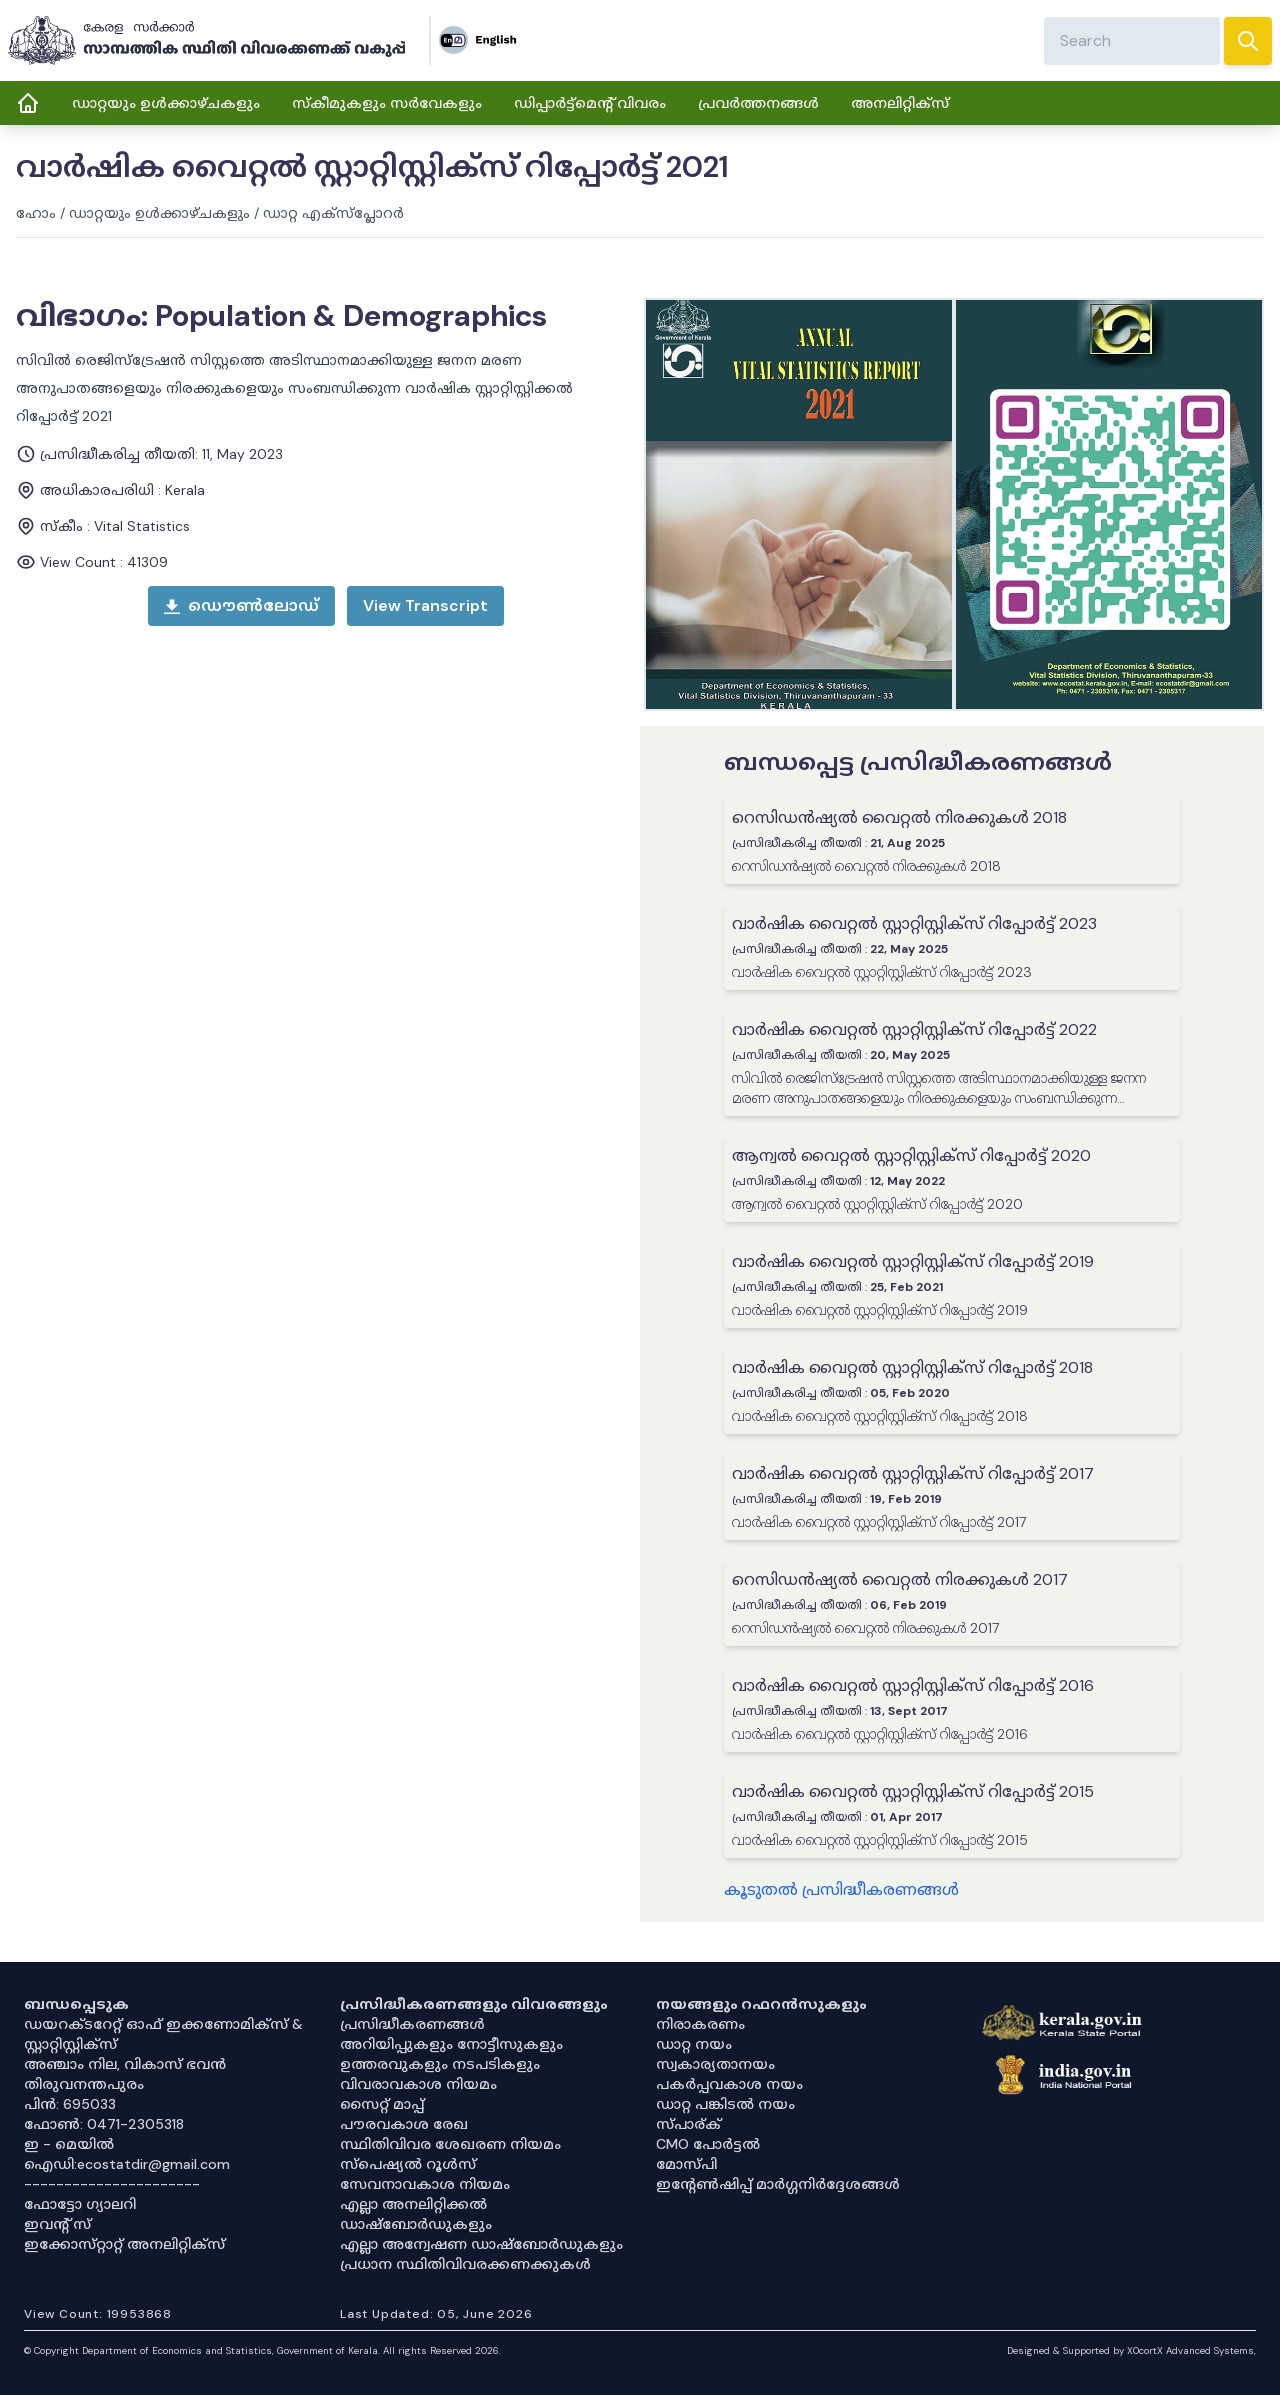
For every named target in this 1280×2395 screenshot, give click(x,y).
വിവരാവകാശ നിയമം (418, 2084)
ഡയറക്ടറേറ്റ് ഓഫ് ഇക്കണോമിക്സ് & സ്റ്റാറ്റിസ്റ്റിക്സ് (163, 2034)
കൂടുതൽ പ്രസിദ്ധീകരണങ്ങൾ (841, 1889)
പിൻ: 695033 (70, 2104)
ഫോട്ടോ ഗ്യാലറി (80, 2204)
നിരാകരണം (700, 2024)
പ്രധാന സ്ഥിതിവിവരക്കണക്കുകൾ (465, 2264)
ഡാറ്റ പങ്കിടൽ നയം (725, 2104)
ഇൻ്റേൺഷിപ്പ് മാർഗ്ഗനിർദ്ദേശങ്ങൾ (778, 2184)
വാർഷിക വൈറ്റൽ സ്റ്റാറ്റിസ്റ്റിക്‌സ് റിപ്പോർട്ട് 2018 (912, 1367)
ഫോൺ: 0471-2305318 (104, 2124)
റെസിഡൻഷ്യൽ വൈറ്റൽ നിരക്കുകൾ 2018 (899, 817)
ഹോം (36, 213)
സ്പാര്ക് (688, 2124)
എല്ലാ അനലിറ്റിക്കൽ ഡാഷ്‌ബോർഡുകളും (416, 2214)
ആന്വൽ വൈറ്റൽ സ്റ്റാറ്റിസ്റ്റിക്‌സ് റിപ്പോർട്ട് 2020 (911, 1155)
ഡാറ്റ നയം (694, 2044)
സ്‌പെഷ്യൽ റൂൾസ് (408, 2164)
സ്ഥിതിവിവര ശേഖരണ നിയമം (450, 2144)
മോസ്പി (686, 2164)
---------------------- (112, 2184)
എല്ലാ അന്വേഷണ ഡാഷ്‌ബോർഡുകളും (481, 2244)
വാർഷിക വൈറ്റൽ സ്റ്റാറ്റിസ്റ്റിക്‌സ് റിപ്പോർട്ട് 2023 (914, 923)
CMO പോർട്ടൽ (708, 2144)
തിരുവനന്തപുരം (84, 2084)
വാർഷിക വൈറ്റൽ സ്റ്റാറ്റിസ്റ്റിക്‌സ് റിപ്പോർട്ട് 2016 (913, 1685)
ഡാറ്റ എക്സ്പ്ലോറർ (333, 213)
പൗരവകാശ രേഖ (404, 2124)
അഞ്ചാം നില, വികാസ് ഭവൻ (125, 2064)
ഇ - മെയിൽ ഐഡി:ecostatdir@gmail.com (127, 2154)
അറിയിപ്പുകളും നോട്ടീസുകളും (451, 2044)
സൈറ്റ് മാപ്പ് (382, 2104)
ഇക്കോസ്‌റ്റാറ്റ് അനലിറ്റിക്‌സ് (124, 2244)
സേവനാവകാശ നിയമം (425, 2184)
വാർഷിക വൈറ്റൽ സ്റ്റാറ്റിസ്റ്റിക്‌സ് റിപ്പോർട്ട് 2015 (913, 1791)
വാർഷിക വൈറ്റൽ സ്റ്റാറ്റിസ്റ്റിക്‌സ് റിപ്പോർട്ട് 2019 (913, 1261)
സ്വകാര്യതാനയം (715, 2064)
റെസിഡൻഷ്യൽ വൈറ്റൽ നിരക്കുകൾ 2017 (900, 1579)
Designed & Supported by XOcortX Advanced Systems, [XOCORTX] (1131, 2350)
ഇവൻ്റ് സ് (57, 2224)
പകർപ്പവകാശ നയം (729, 2084)
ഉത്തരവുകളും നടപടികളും (440, 2064)
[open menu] (425, 606)
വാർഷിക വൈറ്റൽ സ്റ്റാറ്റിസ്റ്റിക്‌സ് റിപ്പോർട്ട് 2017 (913, 1473)
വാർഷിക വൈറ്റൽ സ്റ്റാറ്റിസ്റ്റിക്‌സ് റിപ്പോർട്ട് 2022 (914, 1029)
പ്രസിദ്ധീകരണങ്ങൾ (412, 2024)
